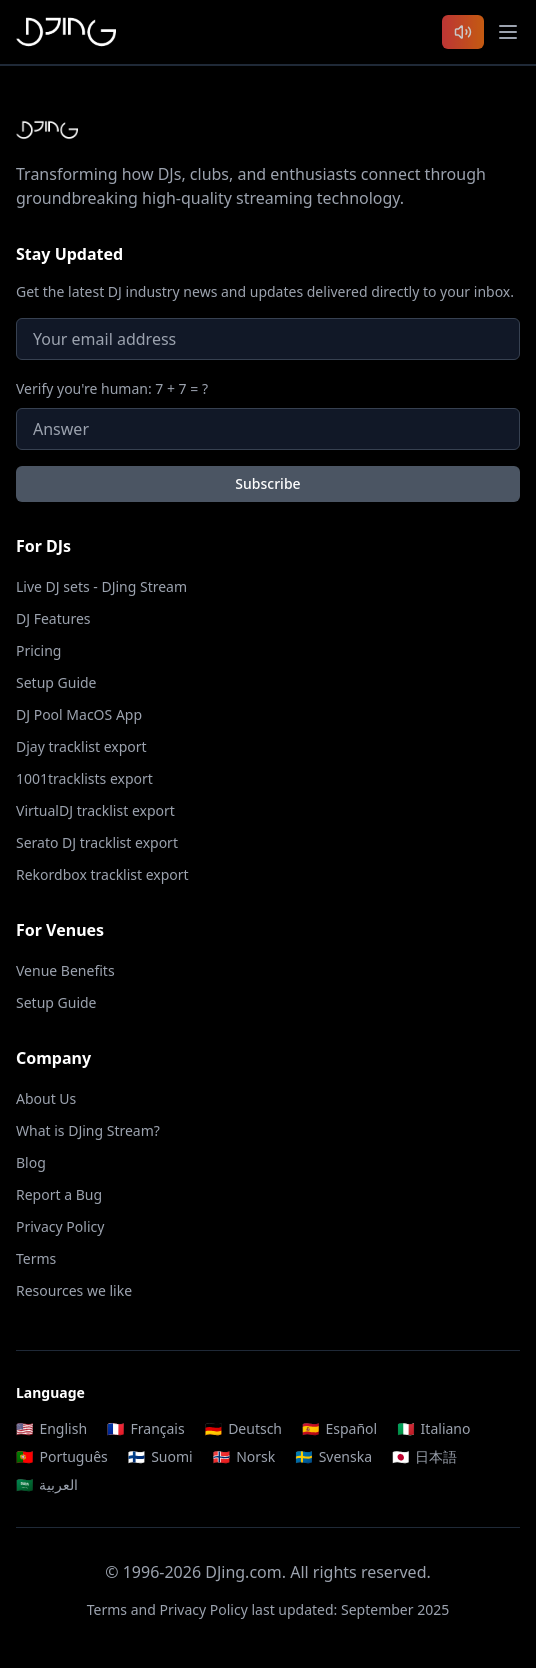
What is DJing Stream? (88, 1130)
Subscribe (267, 483)
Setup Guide (56, 682)
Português (62, 1456)
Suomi (160, 1456)
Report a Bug (59, 1194)
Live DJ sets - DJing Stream (101, 586)
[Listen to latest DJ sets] (463, 32)
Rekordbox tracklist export (102, 874)
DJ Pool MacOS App (79, 714)
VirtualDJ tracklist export (95, 810)
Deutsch (243, 1428)
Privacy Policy (60, 1226)
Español (339, 1428)
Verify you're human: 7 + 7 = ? (112, 388)
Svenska (333, 1456)
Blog (31, 1162)
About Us (46, 1098)
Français (146, 1428)
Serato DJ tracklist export (97, 842)
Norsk (244, 1456)
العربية (47, 1484)
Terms (36, 1258)
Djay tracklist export (81, 746)
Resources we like (74, 1290)
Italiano (433, 1428)
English (51, 1428)
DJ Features (53, 618)
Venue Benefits (65, 970)
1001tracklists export (84, 778)
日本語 (424, 1456)
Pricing (38, 650)
